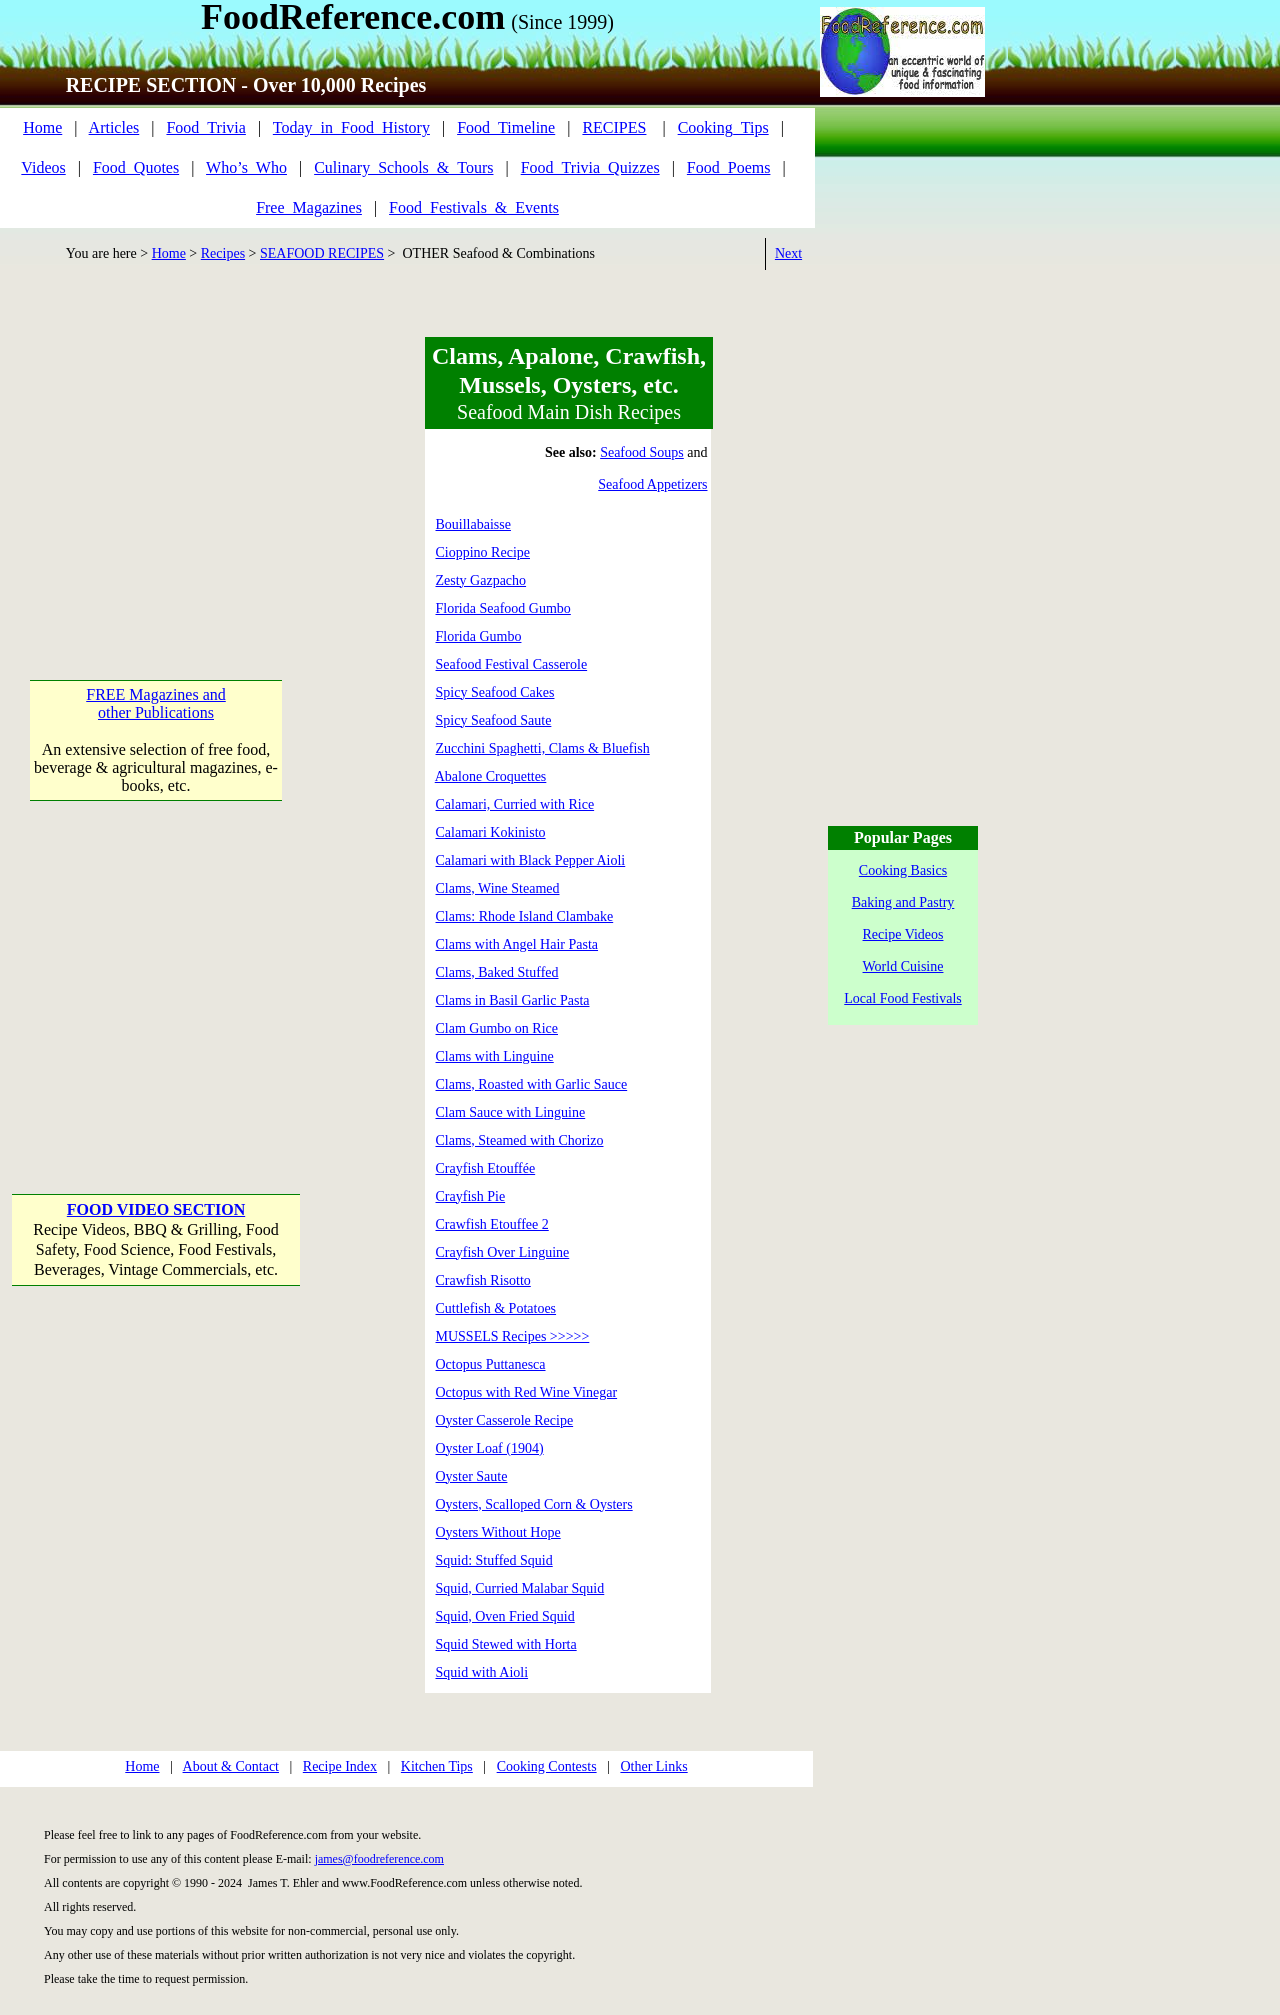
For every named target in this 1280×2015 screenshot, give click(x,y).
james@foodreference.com (379, 1859)
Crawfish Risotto (483, 1280)
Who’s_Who (246, 167)
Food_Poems (729, 167)
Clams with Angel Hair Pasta (517, 944)
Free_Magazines (309, 207)
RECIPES (614, 127)
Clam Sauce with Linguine (511, 1112)
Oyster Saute (472, 1476)
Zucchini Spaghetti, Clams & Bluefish (543, 748)
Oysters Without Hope (498, 1532)
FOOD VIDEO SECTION (156, 1209)
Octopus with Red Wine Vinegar (527, 1392)
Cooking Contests (547, 1766)
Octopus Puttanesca (491, 1364)
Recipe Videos (903, 934)
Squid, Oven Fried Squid (505, 1616)
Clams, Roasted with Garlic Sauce (532, 1084)
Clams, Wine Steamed (498, 888)
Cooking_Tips (723, 127)
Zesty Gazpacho (481, 580)
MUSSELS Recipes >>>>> (513, 1336)
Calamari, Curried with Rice (515, 804)
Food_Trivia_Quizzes (590, 167)
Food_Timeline (506, 127)
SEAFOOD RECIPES (322, 253)
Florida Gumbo (479, 636)
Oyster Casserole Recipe (505, 1420)
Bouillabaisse (473, 524)
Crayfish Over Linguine (503, 1252)
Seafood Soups (642, 452)
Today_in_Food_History (351, 127)
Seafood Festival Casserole (512, 664)
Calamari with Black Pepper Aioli (531, 860)
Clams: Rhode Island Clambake (525, 916)
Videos (43, 167)
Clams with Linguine (495, 1056)
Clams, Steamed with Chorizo (520, 1140)
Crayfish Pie (471, 1196)
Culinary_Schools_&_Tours (403, 167)
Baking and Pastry (903, 902)
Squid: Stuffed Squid (494, 1560)
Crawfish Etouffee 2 (492, 1224)
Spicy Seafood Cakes (495, 692)
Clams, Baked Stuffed (497, 972)
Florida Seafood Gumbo (503, 608)
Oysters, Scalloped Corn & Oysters (534, 1504)
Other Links (653, 1766)
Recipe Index (340, 1766)
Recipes (223, 253)
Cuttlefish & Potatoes (496, 1308)
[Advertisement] (158, 462)
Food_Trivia (205, 127)
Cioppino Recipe (483, 552)
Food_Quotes (136, 167)
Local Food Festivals (902, 998)
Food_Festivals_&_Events (474, 207)
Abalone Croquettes (491, 776)
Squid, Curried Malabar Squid (520, 1588)
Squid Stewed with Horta (506, 1644)
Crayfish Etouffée (486, 1168)
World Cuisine (903, 966)
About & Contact (231, 1766)
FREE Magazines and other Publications (156, 703)
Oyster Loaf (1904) (490, 1448)
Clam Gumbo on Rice (497, 1028)
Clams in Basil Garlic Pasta (513, 1000)
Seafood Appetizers (652, 484)
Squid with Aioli (482, 1672)
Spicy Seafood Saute (494, 720)
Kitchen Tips (437, 1766)
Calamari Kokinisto (491, 832)
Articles (114, 127)
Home (42, 127)
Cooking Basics (903, 870)
